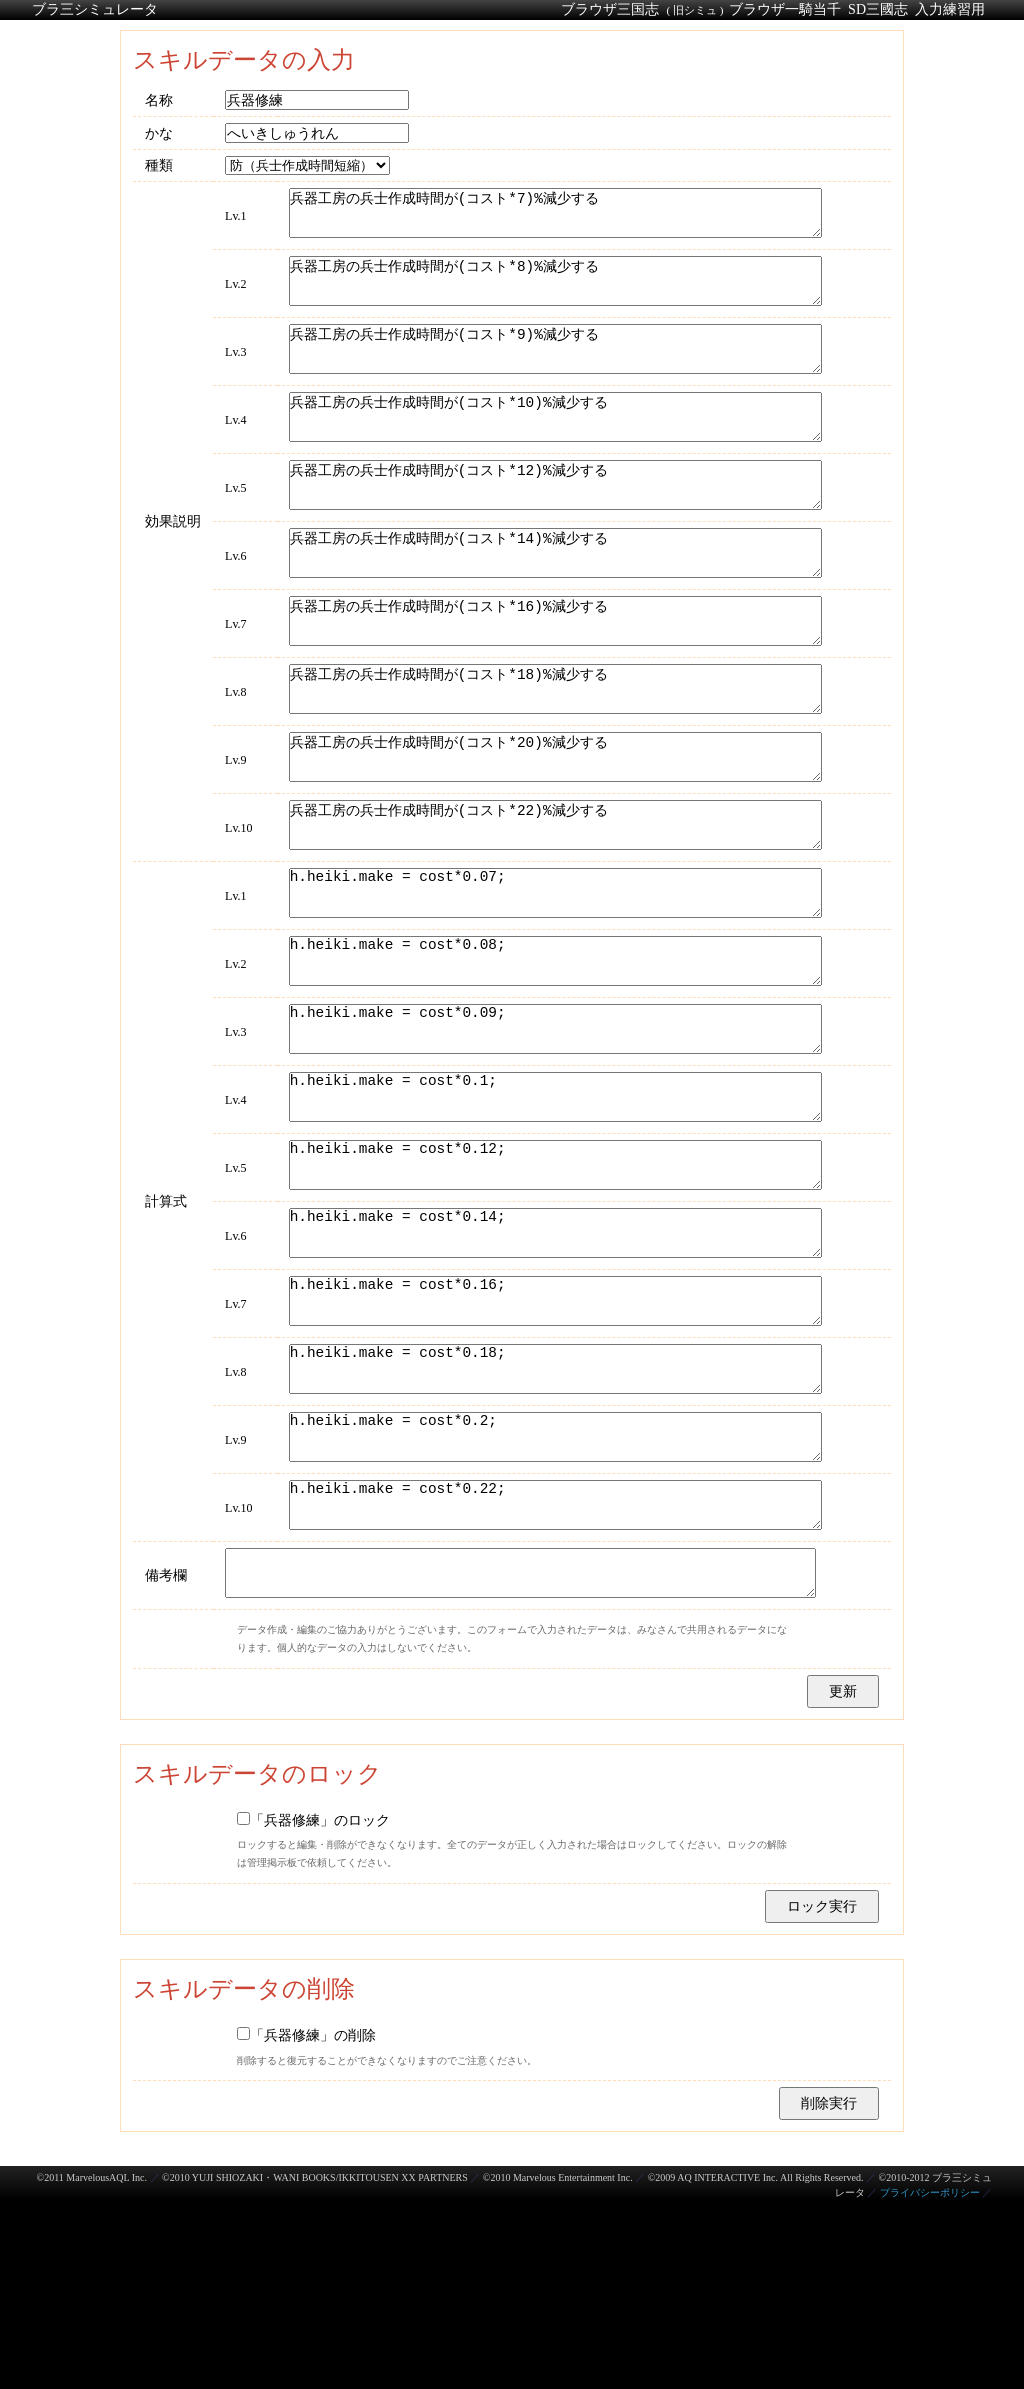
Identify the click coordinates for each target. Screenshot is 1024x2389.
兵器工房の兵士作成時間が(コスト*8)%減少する (553, 294)
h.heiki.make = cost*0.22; (553, 1680)
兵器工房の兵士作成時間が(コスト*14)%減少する (553, 602)
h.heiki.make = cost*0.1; (553, 1218)
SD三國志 (878, 9)
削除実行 (829, 2292)
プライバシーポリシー (930, 2381)
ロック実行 (822, 2095)
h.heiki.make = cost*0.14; (553, 1372)
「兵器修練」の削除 (306, 2224)
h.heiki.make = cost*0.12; (553, 1295)
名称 (159, 100)
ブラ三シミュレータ (95, 9)
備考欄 (166, 1760)
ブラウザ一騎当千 (785, 9)
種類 (159, 165)
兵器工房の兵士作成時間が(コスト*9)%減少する (553, 371)
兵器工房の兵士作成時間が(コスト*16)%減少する (553, 679)
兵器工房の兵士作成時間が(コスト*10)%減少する (553, 448)
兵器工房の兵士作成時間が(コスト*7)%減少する (553, 217)
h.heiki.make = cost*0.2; (553, 1603)
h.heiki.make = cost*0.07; (553, 987)
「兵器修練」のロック (313, 2009)
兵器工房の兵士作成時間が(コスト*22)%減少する (553, 910)
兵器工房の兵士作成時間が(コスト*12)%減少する (553, 525)
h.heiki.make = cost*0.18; (553, 1526)
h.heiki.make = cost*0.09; (553, 1141)
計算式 (166, 1336)
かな (159, 133)
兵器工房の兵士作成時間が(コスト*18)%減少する (553, 756)
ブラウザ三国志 (610, 9)
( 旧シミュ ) (694, 10)
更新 (843, 1880)
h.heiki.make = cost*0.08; (553, 1064)
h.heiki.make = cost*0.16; (553, 1449)
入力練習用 (950, 9)
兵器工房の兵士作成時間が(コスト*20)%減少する (553, 833)
